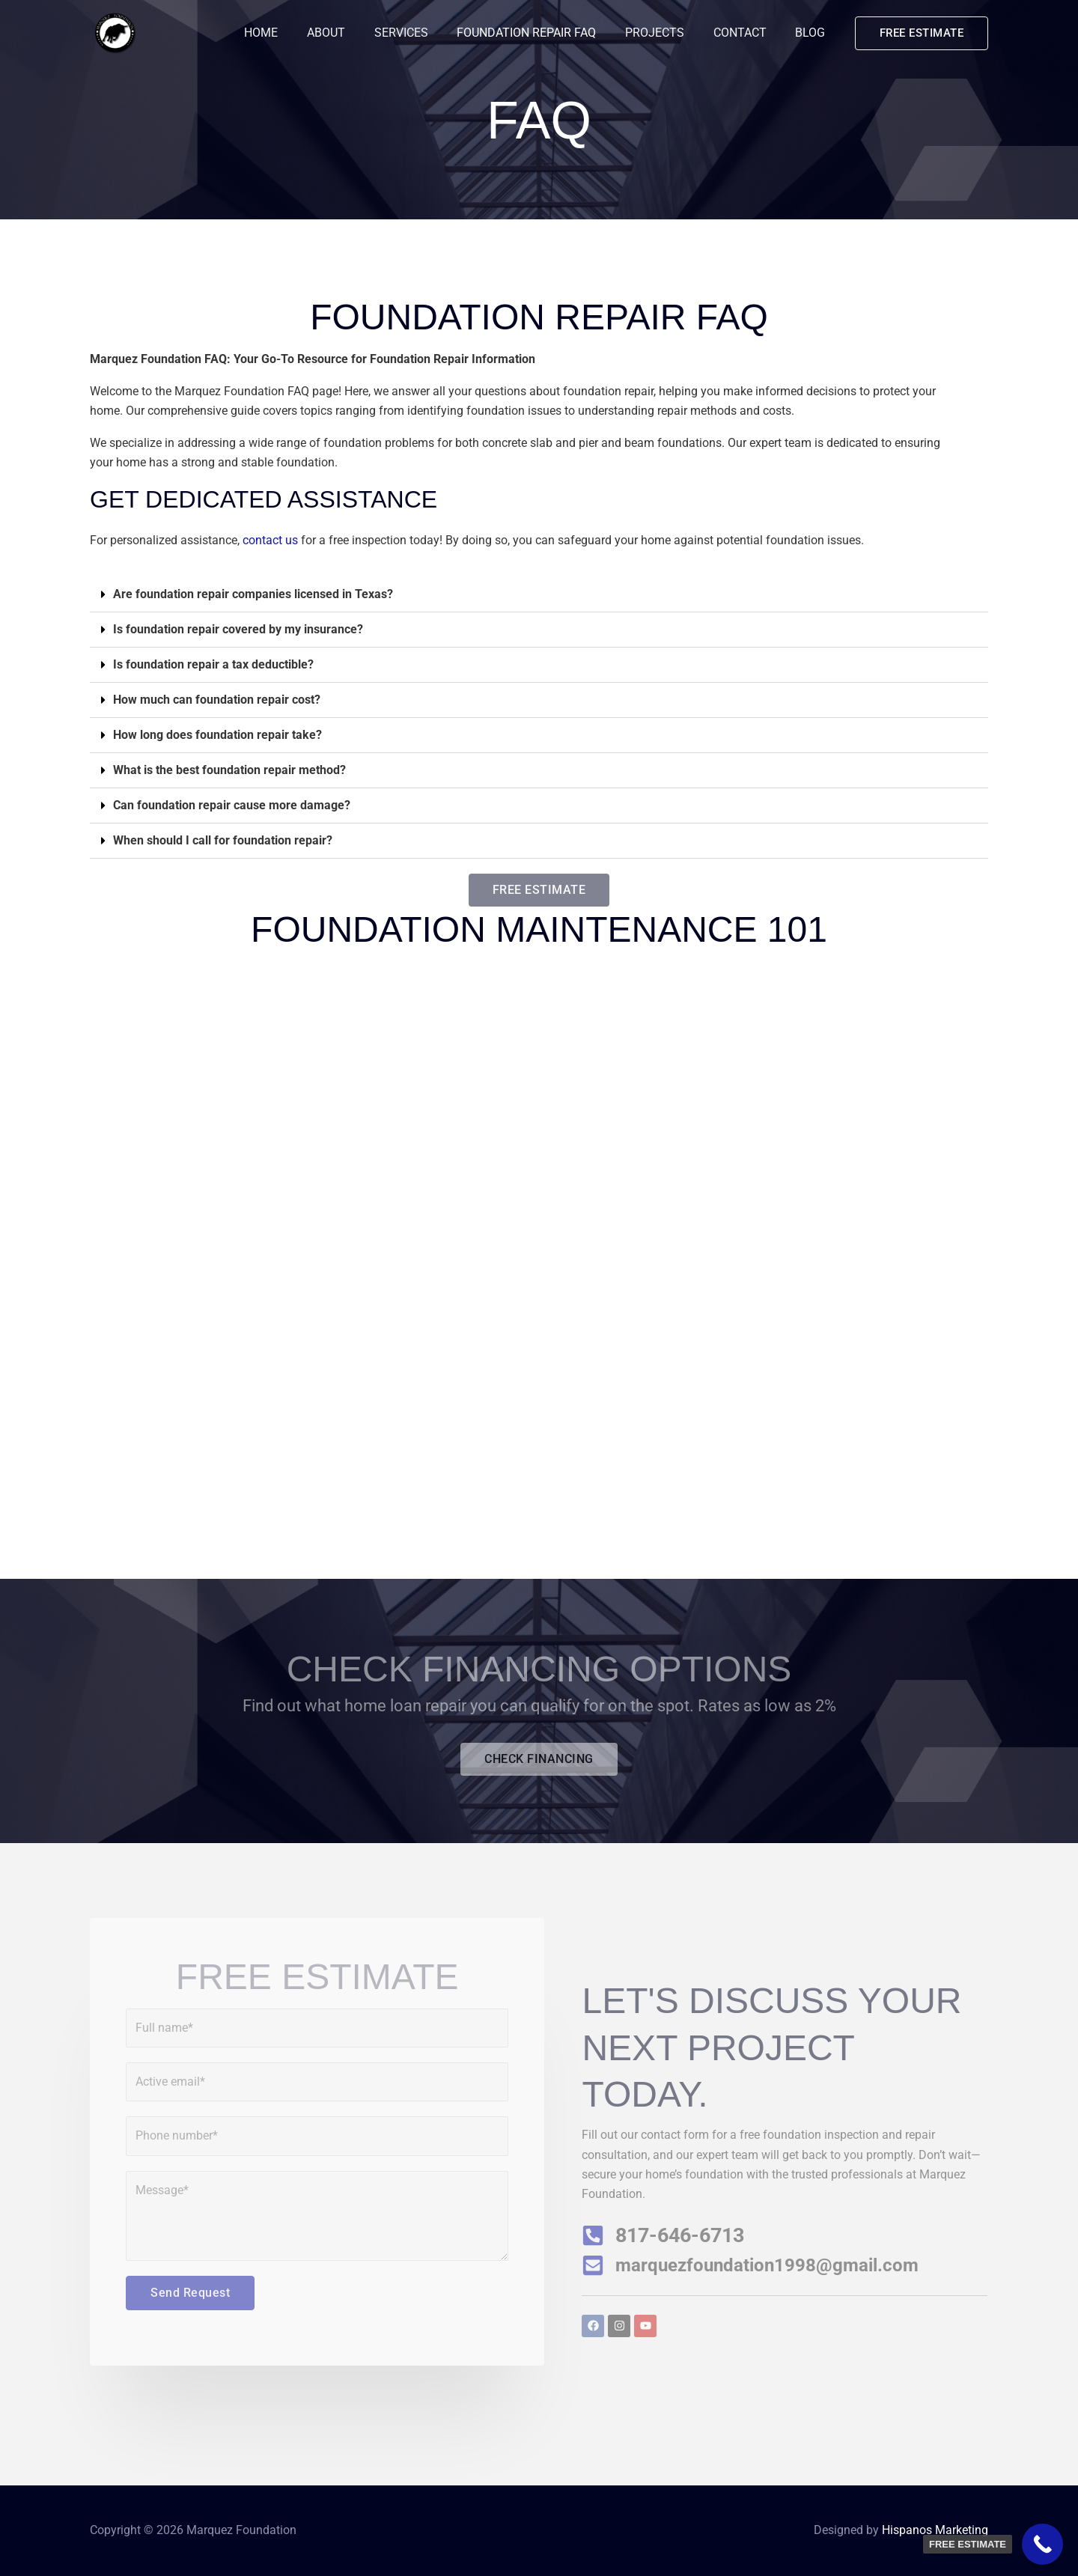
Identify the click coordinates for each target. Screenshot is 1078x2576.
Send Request (190, 2293)
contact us (270, 540)
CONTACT (747, 32)
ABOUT (354, 32)
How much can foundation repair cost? (216, 699)
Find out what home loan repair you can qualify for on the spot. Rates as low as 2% (539, 1705)
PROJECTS (667, 32)
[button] (922, 33)
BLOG (813, 32)
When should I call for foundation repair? (222, 840)
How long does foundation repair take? (217, 735)
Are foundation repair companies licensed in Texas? (253, 594)
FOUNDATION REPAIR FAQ (544, 32)
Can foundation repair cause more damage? (231, 805)
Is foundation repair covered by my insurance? (238, 629)
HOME (294, 32)
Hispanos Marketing (935, 2530)
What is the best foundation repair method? (229, 770)
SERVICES (424, 32)
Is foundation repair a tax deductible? (213, 664)
